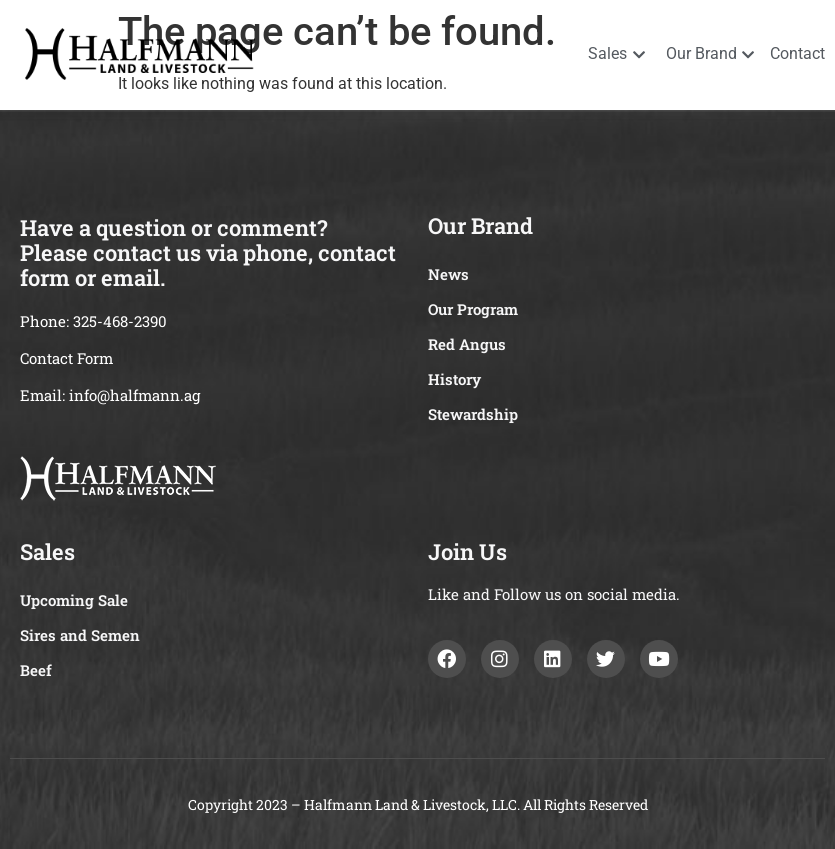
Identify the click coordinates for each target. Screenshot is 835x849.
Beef (36, 670)
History (454, 379)
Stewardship (473, 414)
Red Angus (467, 344)
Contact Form (66, 358)
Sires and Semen (80, 635)
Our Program (473, 309)
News (448, 274)
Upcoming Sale (74, 600)
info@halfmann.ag (134, 395)
